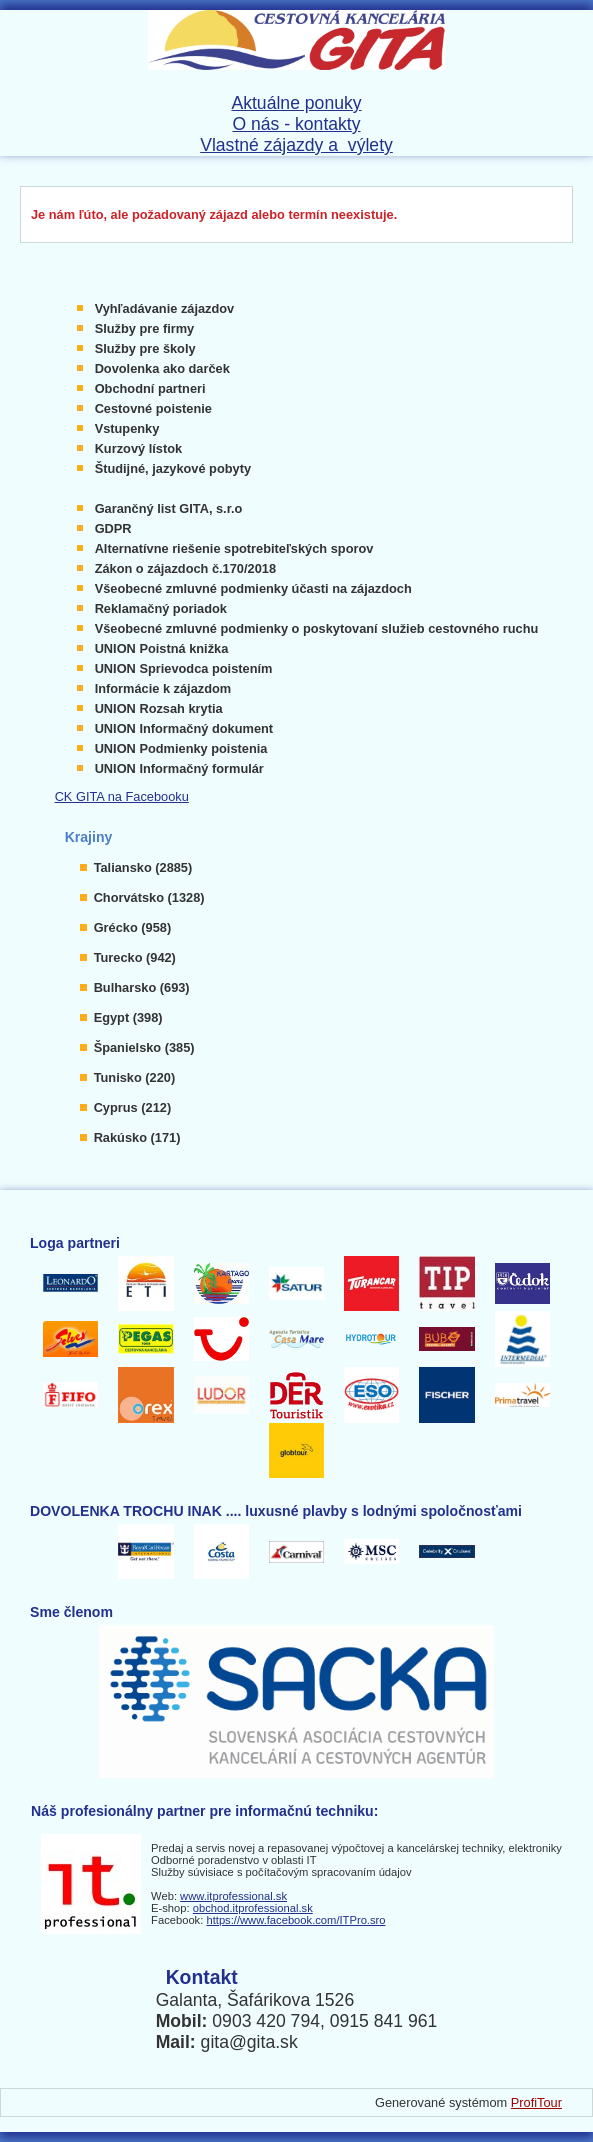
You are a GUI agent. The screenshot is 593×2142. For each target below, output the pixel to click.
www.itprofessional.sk (233, 1896)
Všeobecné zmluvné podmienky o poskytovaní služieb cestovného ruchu (317, 628)
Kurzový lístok (138, 448)
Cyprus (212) (133, 1107)
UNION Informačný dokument (184, 728)
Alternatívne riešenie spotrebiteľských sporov (234, 548)
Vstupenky (127, 428)
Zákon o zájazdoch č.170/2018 (185, 568)
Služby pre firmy (145, 328)
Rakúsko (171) (137, 1137)
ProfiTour (536, 2102)
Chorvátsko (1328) (149, 897)
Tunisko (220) (135, 1077)
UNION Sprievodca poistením (184, 668)
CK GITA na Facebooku (122, 796)
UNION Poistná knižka (162, 648)
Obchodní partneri (150, 388)
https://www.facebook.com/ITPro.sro (295, 1920)
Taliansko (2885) (143, 867)
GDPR (113, 528)
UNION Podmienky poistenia (181, 748)
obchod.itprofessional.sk (253, 1908)
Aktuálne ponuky (296, 103)
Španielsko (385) (144, 1047)
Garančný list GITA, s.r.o (169, 508)
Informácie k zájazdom (163, 688)
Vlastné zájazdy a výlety (296, 145)
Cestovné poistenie (153, 408)
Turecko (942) (135, 957)
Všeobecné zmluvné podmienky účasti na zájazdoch (253, 588)
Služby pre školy (145, 348)
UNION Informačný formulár (179, 768)
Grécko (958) (133, 927)
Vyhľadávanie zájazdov (165, 308)
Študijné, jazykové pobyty (173, 468)
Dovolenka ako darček (162, 368)
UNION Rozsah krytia (159, 708)
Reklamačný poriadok (161, 608)
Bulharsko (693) (142, 987)
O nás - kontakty (296, 124)
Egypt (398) (128, 1017)
